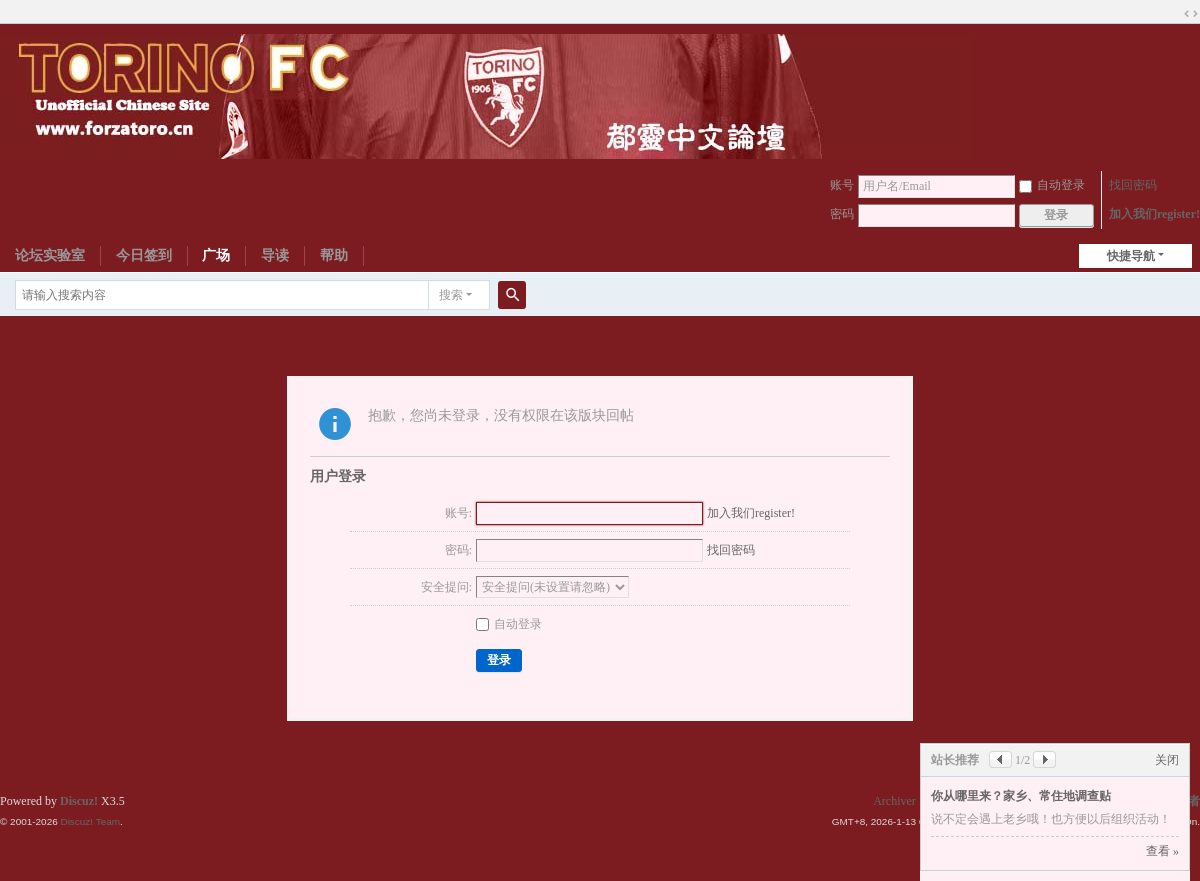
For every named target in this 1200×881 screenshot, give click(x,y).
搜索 (451, 295)
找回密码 (1133, 185)
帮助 (334, 255)
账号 (842, 185)
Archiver (894, 801)
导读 (275, 255)
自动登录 (1052, 185)
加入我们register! (1154, 214)
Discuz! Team (90, 821)
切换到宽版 (1191, 14)
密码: (458, 550)
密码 (842, 214)
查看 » (1162, 851)
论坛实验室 (50, 255)
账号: (458, 513)
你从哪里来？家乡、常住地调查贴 (1021, 796)
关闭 (1167, 760)
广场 (216, 255)
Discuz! (79, 801)
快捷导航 (1131, 256)
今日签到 (144, 255)
